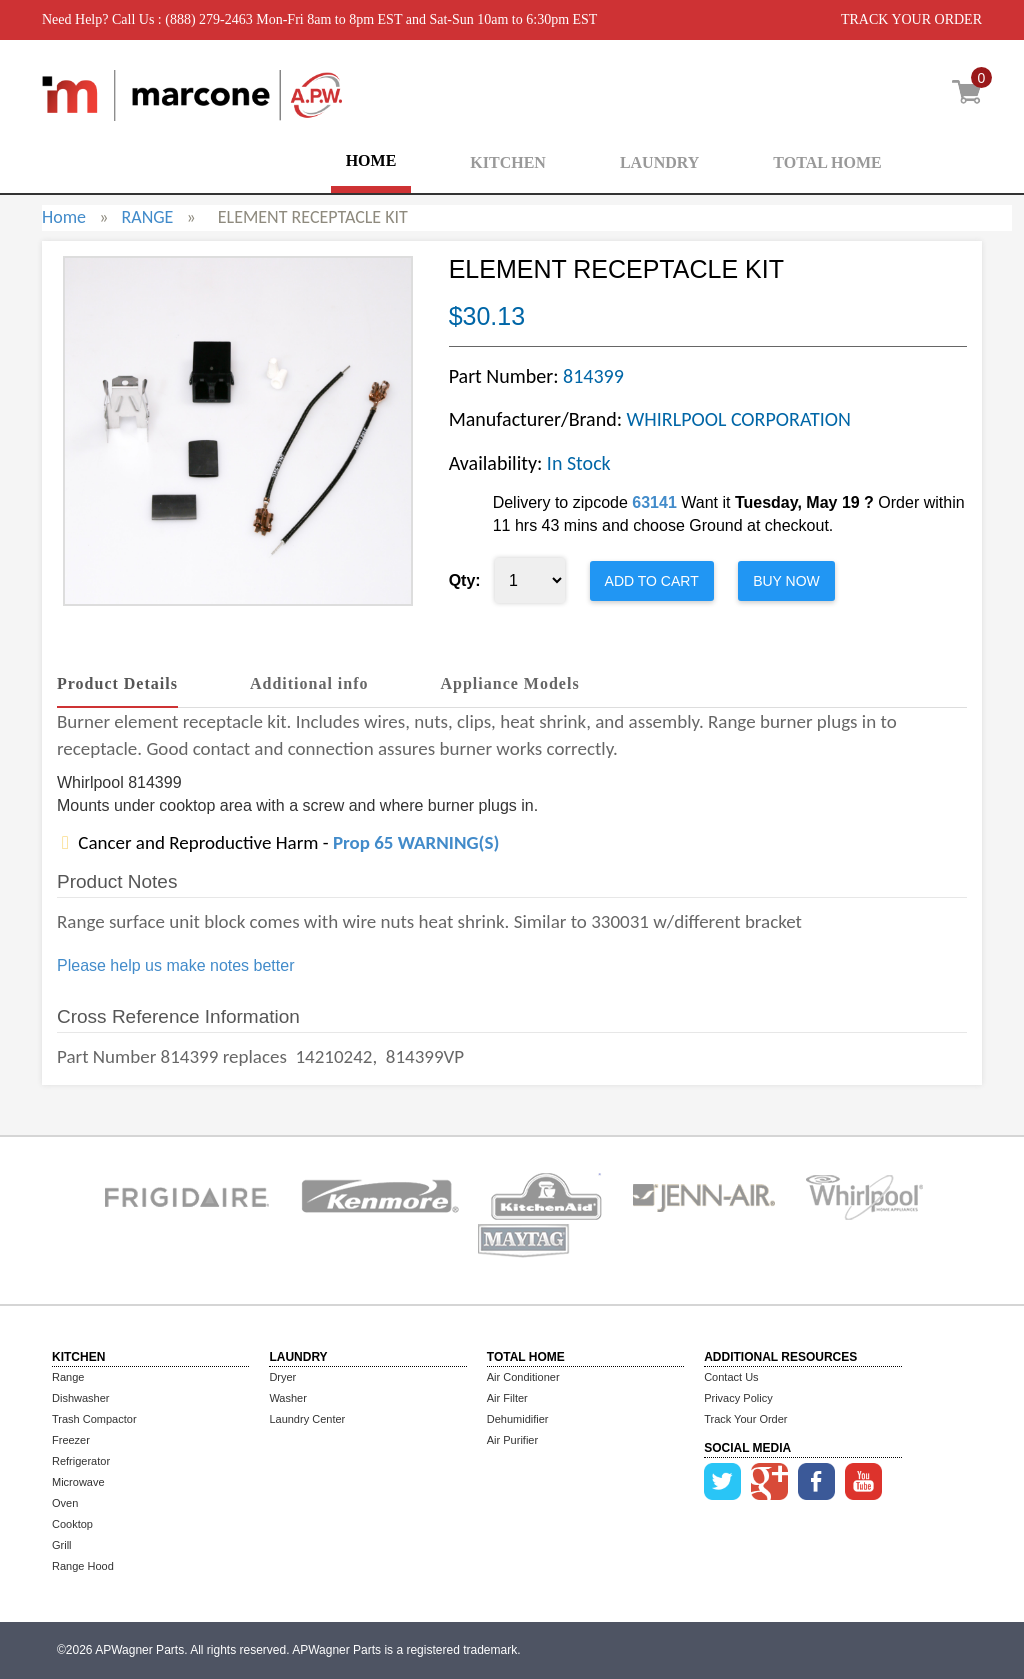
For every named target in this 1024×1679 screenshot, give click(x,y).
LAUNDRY (659, 162)
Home (64, 217)
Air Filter (507, 1398)
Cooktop (72, 1524)
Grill (62, 1545)
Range (68, 1377)
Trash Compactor (94, 1419)
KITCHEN (508, 162)
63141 (654, 502)
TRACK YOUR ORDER (911, 19)
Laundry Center (307, 1419)
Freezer (71, 1440)
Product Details (117, 683)
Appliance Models (510, 683)
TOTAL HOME (827, 162)
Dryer (282, 1377)
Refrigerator (81, 1461)
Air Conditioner (523, 1377)
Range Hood (83, 1566)
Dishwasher (80, 1398)
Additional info (309, 683)
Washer (288, 1398)
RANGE (147, 217)
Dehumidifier (518, 1419)
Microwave (78, 1482)
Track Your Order (745, 1419)
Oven (65, 1503)
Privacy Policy (738, 1398)
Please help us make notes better (175, 965)
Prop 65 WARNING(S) (416, 842)
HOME (371, 160)
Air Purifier (512, 1440)
